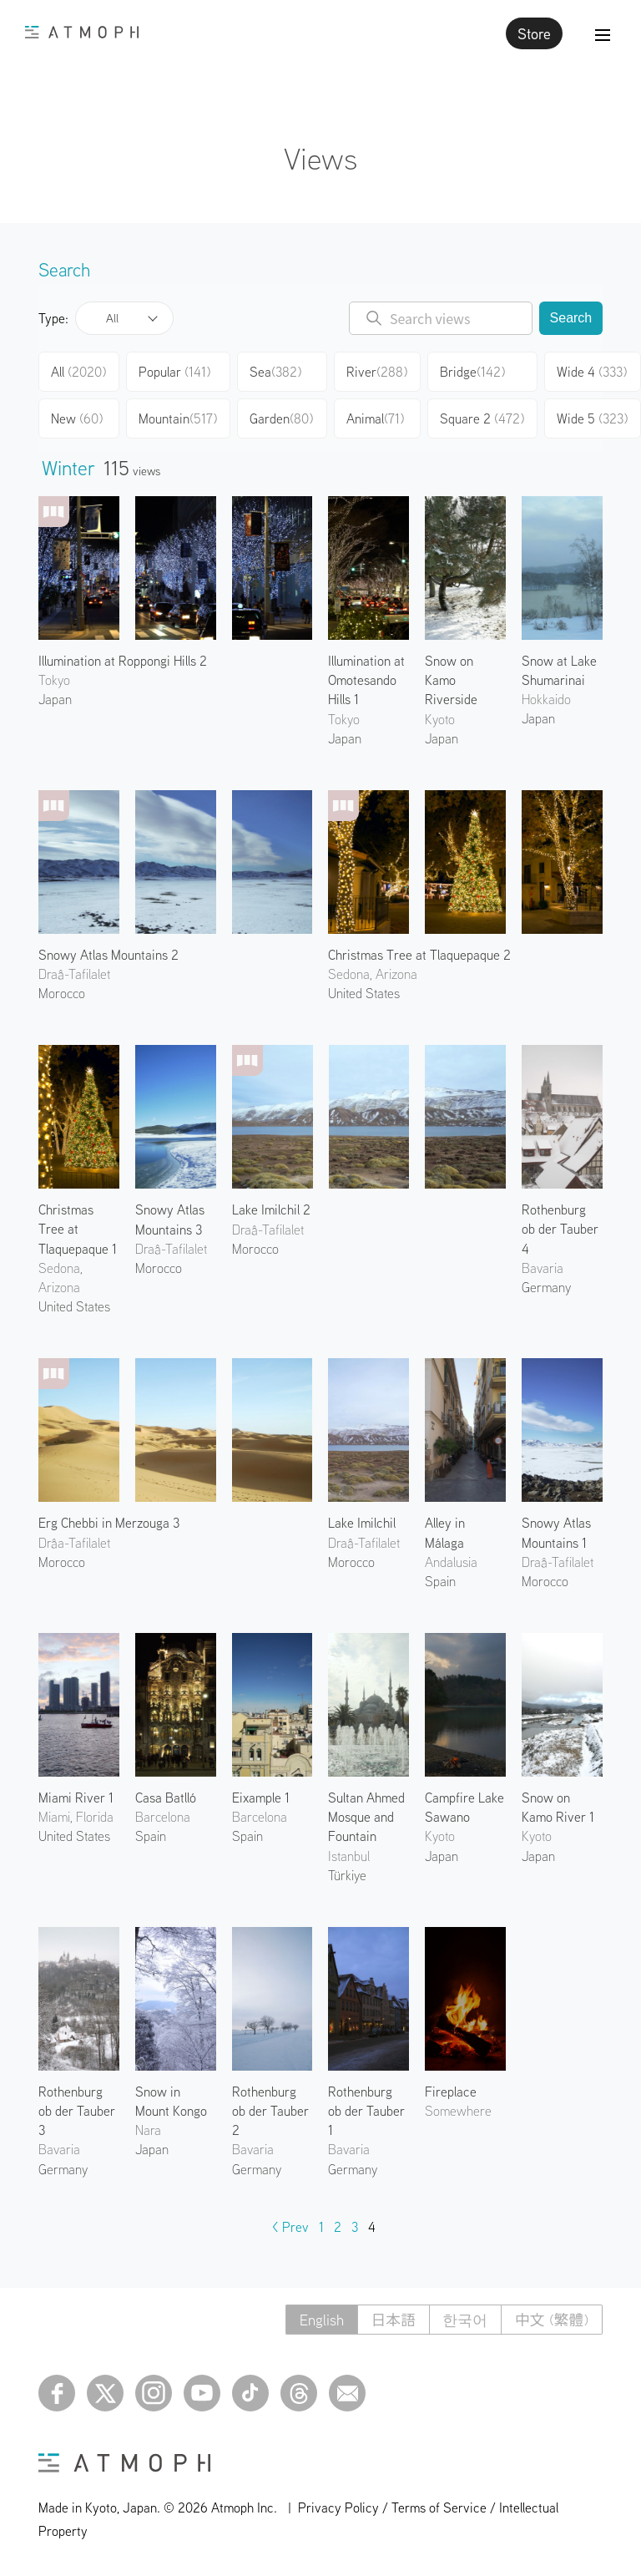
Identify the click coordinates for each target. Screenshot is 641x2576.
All (112, 318)
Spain (440, 1581)
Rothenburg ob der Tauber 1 (366, 2110)
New (77, 418)
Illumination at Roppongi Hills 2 (122, 660)
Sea (275, 371)
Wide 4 (592, 371)
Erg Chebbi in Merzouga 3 (108, 1522)
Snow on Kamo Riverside (451, 679)
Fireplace (451, 2091)
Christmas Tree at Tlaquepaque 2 (419, 954)
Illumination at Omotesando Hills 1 (366, 679)
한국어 (464, 2320)
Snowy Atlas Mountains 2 (108, 954)
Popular (174, 371)
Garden (281, 418)
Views (320, 158)
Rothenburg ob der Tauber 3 (76, 2110)
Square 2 (482, 418)
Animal (375, 418)
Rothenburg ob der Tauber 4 (560, 1228)
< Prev (290, 2227)
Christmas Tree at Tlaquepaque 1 (77, 1228)
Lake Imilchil (362, 1522)
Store (534, 33)
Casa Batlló (165, 1797)
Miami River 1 (76, 1797)
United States (364, 993)
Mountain (178, 418)
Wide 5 (592, 418)
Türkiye (347, 1875)
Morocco (61, 993)
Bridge (472, 371)
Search (571, 318)
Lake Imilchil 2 (271, 1209)
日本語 (391, 2320)
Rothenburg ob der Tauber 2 (270, 2110)
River (376, 371)
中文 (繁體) (551, 2320)
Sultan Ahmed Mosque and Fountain (366, 1816)
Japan (55, 699)
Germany (546, 1287)
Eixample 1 (261, 1797)
